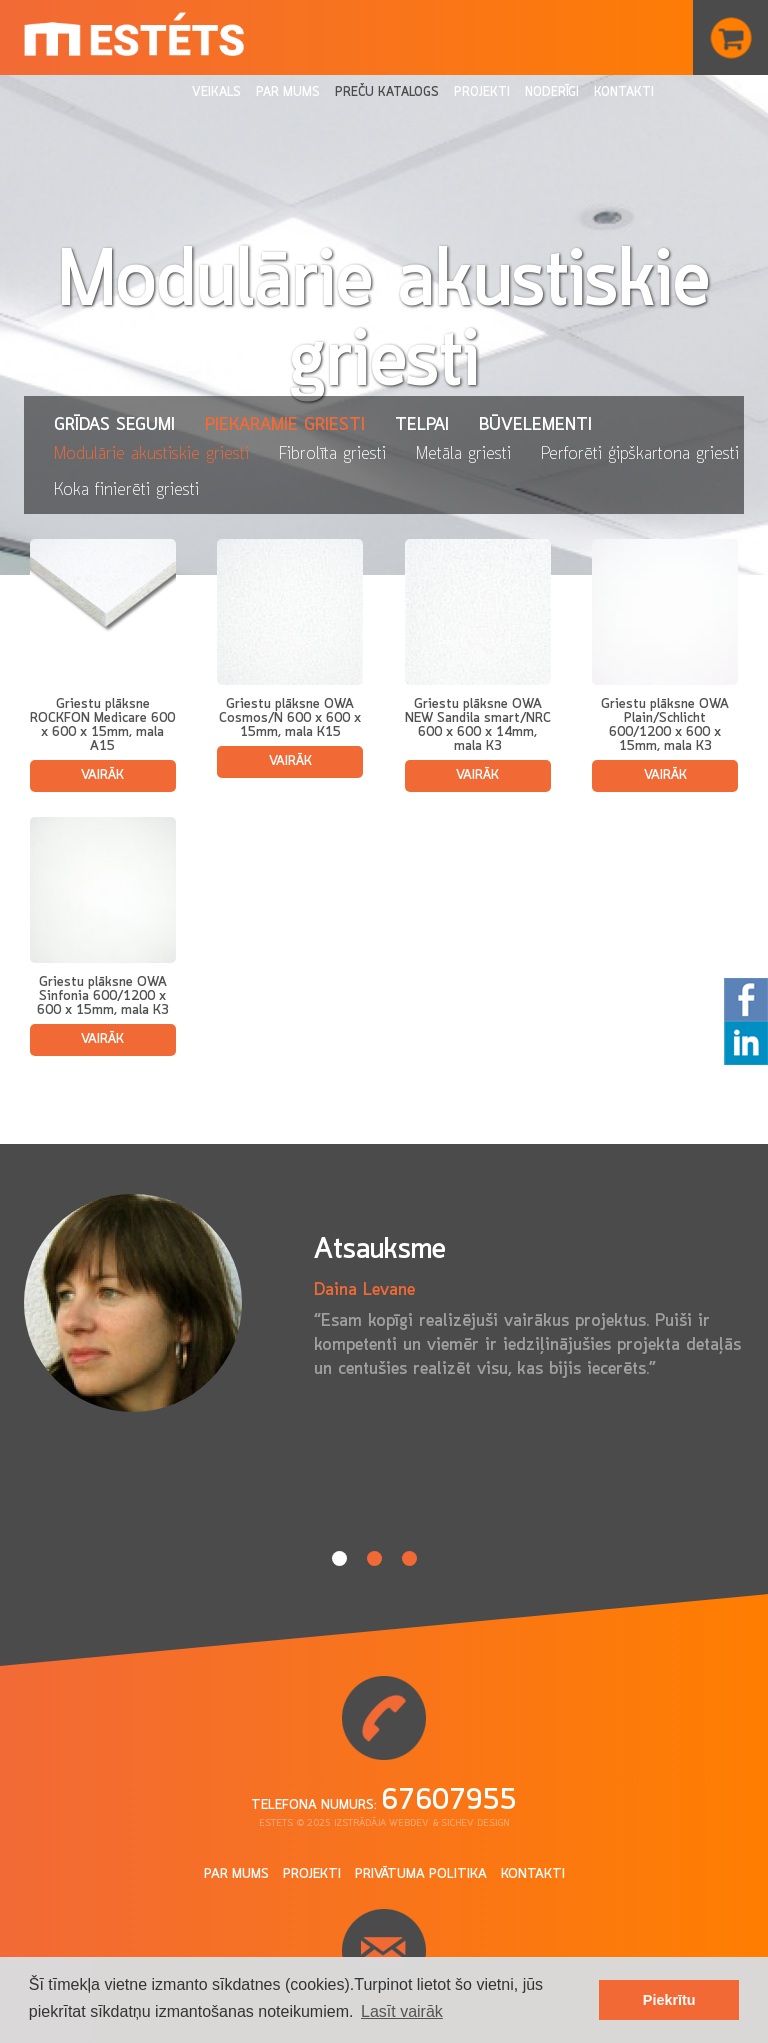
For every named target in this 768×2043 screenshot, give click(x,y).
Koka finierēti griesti (126, 490)
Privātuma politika (421, 1874)
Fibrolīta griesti (332, 454)
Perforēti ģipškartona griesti (640, 454)
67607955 (449, 1801)
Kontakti (624, 92)
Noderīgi (552, 92)
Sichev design (475, 1823)
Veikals (216, 92)
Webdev (409, 1823)
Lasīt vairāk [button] (402, 2011)
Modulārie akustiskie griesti (151, 454)
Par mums (288, 92)
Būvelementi (535, 425)
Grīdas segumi (114, 425)
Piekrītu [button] (669, 2000)
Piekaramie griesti (285, 425)
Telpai (422, 425)
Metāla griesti (463, 454)
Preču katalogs (387, 92)
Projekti (482, 92)
